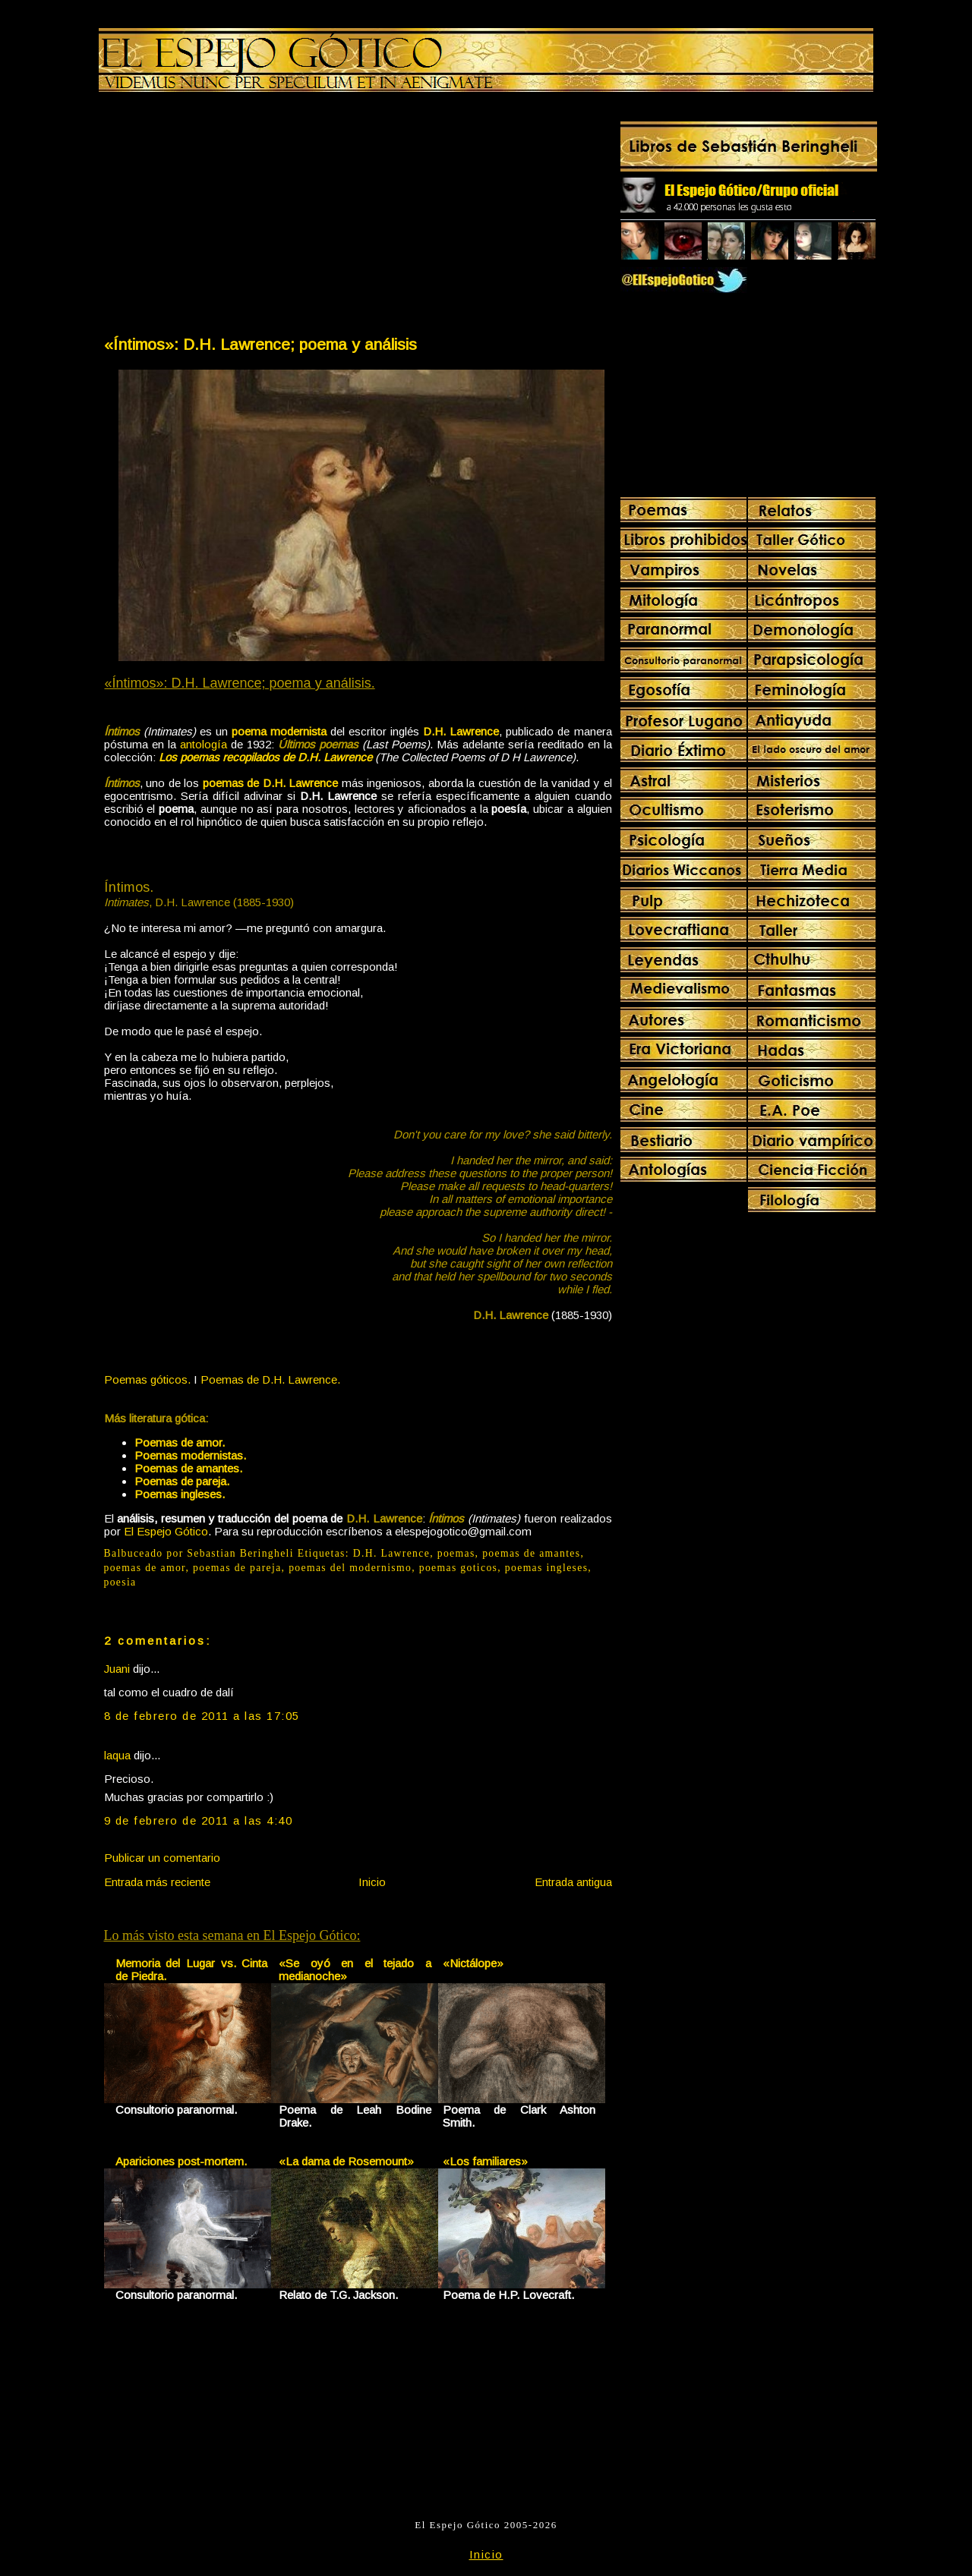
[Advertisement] (230, 217)
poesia (120, 1582)
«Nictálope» (473, 1963)
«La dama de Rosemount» (346, 2161)
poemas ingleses (547, 1567)
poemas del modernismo (350, 1567)
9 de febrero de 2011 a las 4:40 (198, 1820)
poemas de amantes (531, 1553)
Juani (117, 1668)
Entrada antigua (573, 1881)
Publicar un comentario (162, 1857)
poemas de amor (145, 1567)
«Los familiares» (485, 2161)
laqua (117, 1755)
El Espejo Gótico (166, 1531)
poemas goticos (458, 1567)
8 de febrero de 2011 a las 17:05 (202, 1715)
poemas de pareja (237, 1567)
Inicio (372, 1881)
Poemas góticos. (147, 1379)
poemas (456, 1553)
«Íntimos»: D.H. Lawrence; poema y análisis (260, 344)
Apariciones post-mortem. (181, 2161)
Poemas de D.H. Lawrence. (270, 1379)
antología (203, 744)
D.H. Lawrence (391, 1553)
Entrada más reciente (157, 1881)
